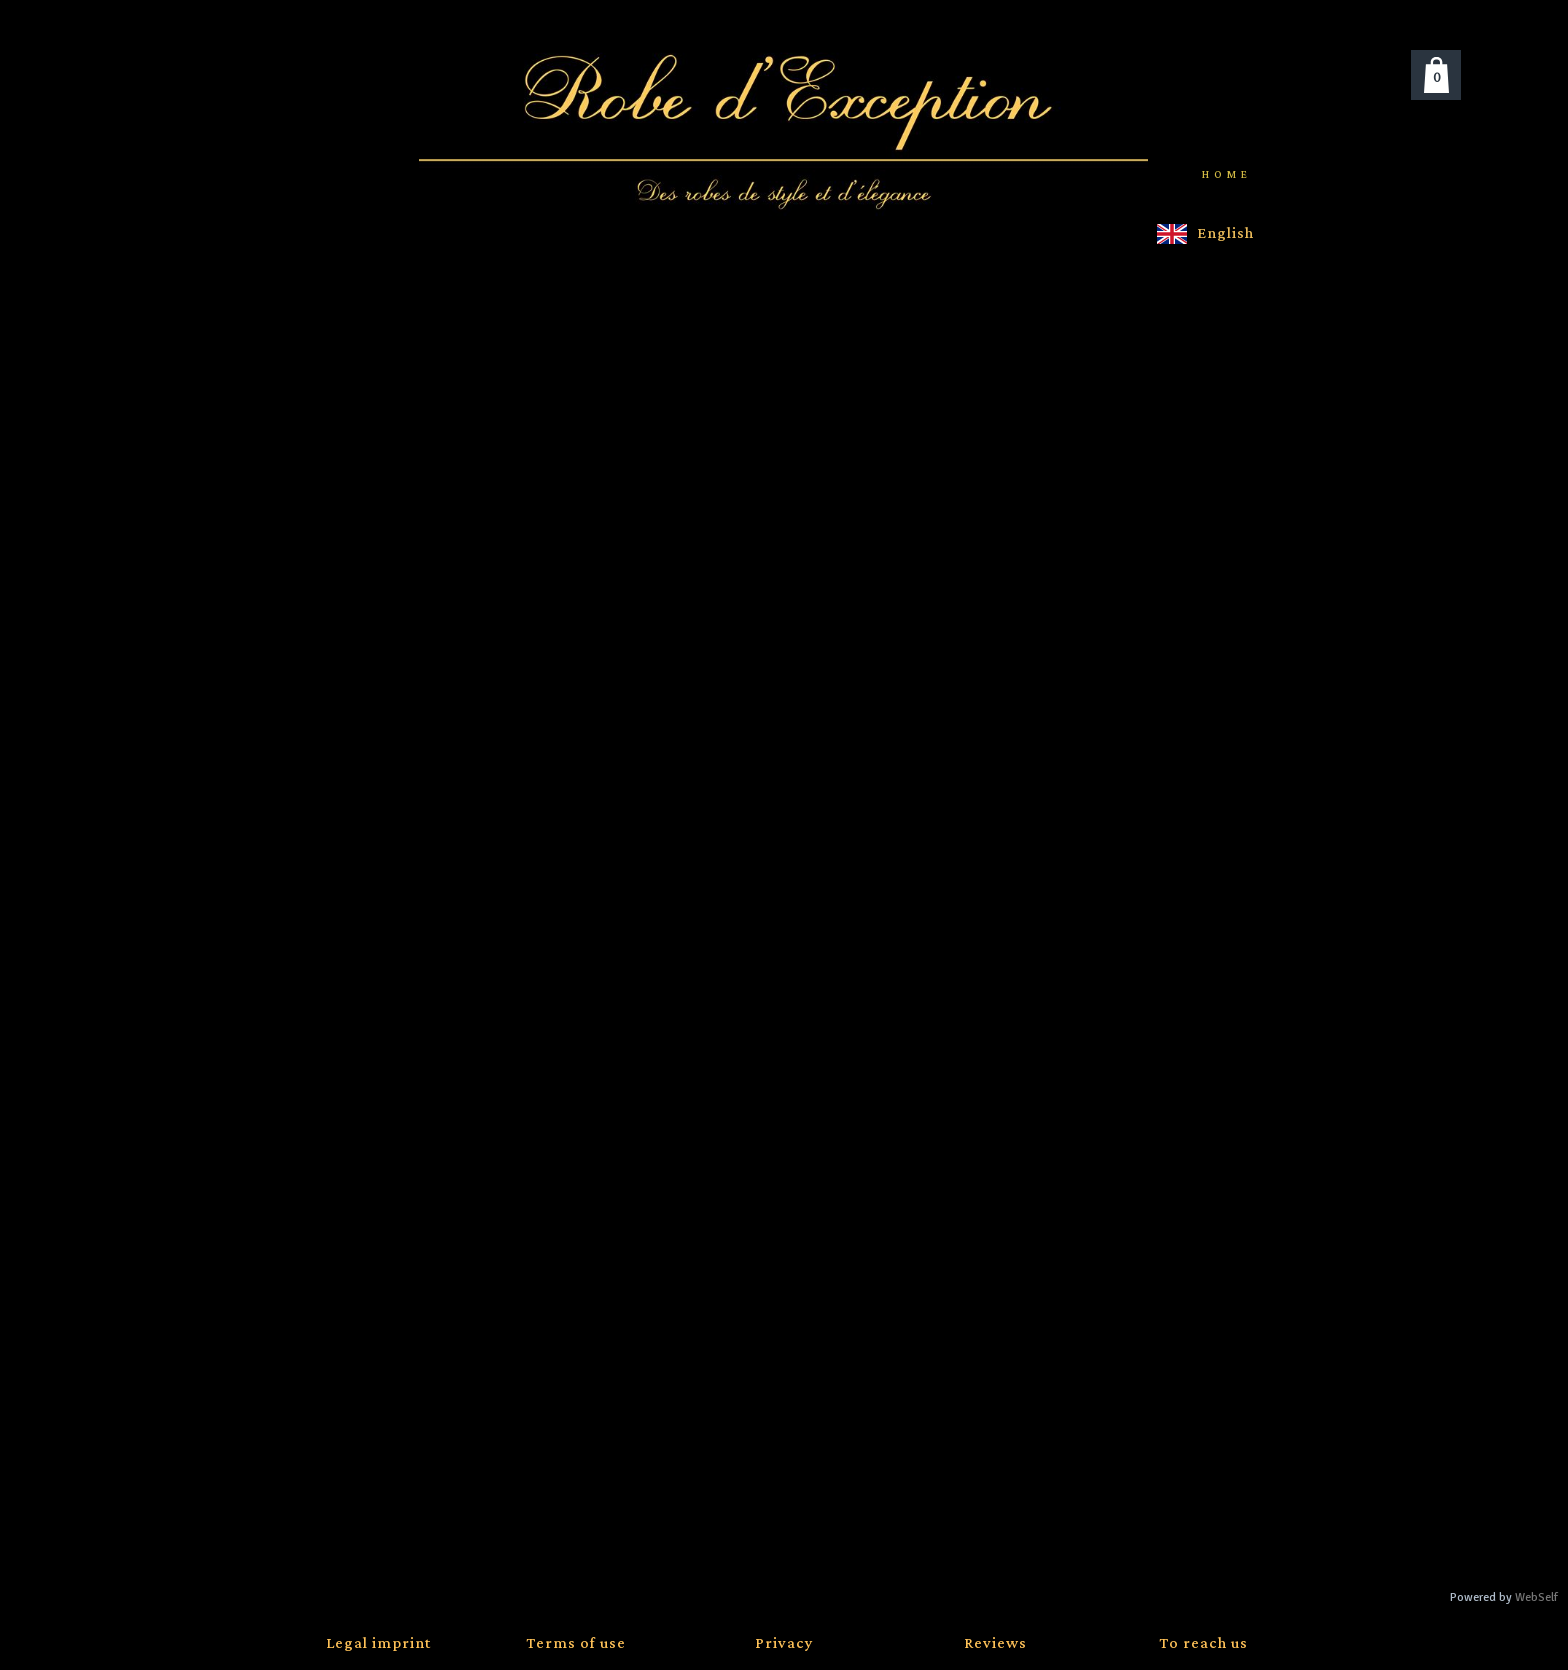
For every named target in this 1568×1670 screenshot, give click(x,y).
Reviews (995, 1643)
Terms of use (576, 1643)
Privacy (784, 1643)
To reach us (1203, 1643)
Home (1227, 175)
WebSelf (1536, 1597)
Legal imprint (378, 1643)
